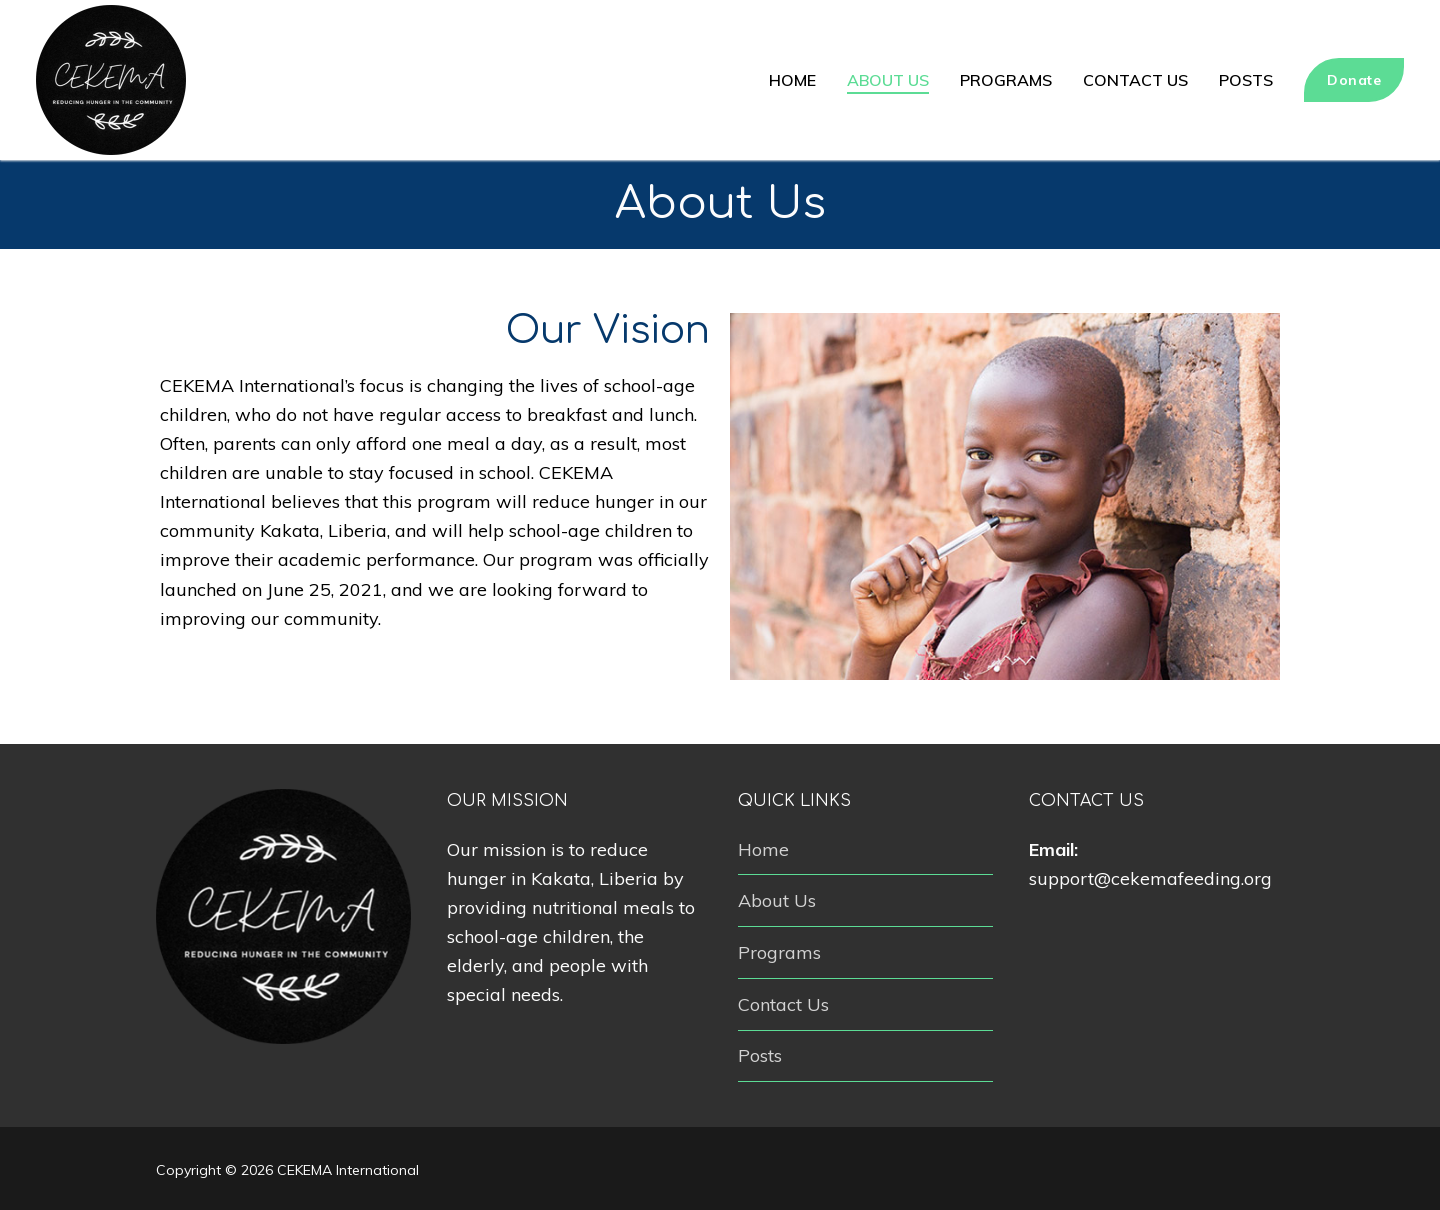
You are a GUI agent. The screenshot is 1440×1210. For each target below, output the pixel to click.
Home (763, 849)
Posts (760, 1055)
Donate (1354, 80)
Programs (779, 952)
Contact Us (783, 1004)
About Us (777, 900)
